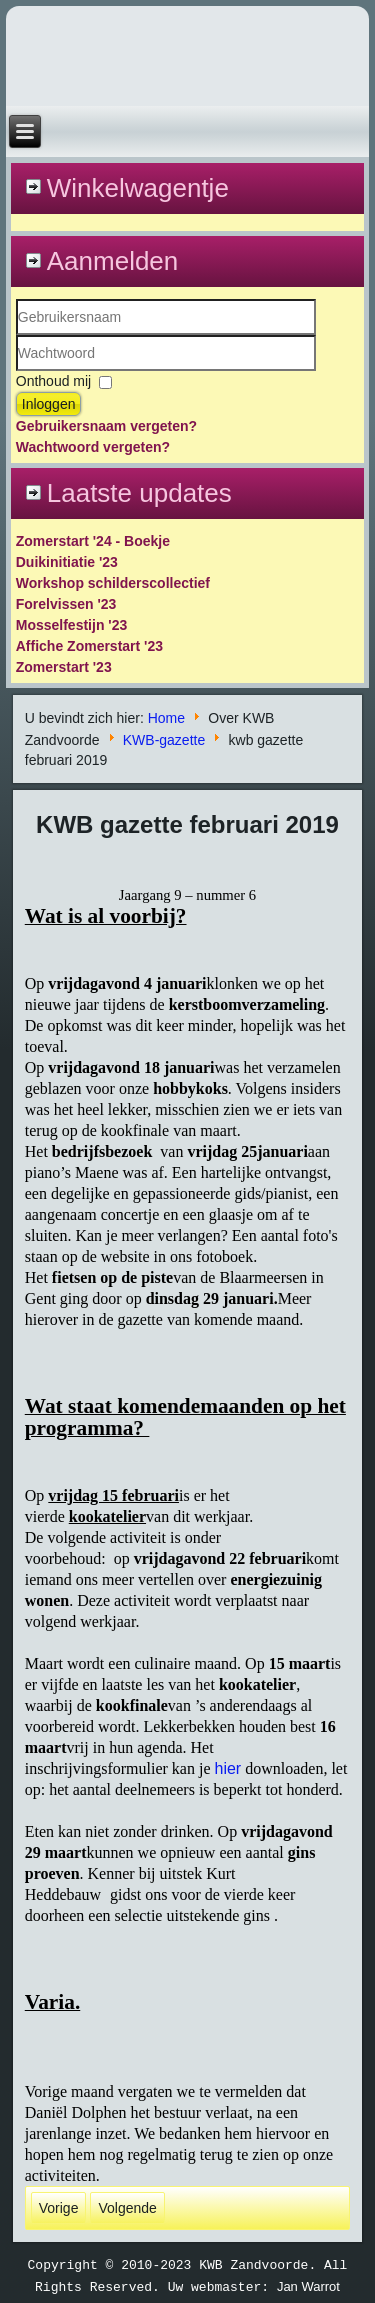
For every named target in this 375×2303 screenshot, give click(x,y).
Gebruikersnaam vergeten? (106, 426)
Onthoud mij (53, 381)
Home (166, 718)
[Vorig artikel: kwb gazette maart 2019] (59, 2208)
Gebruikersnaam (16, 335)
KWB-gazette (164, 739)
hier (227, 1768)
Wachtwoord (16, 371)
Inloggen (49, 404)
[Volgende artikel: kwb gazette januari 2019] (127, 2208)
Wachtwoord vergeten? (93, 447)
